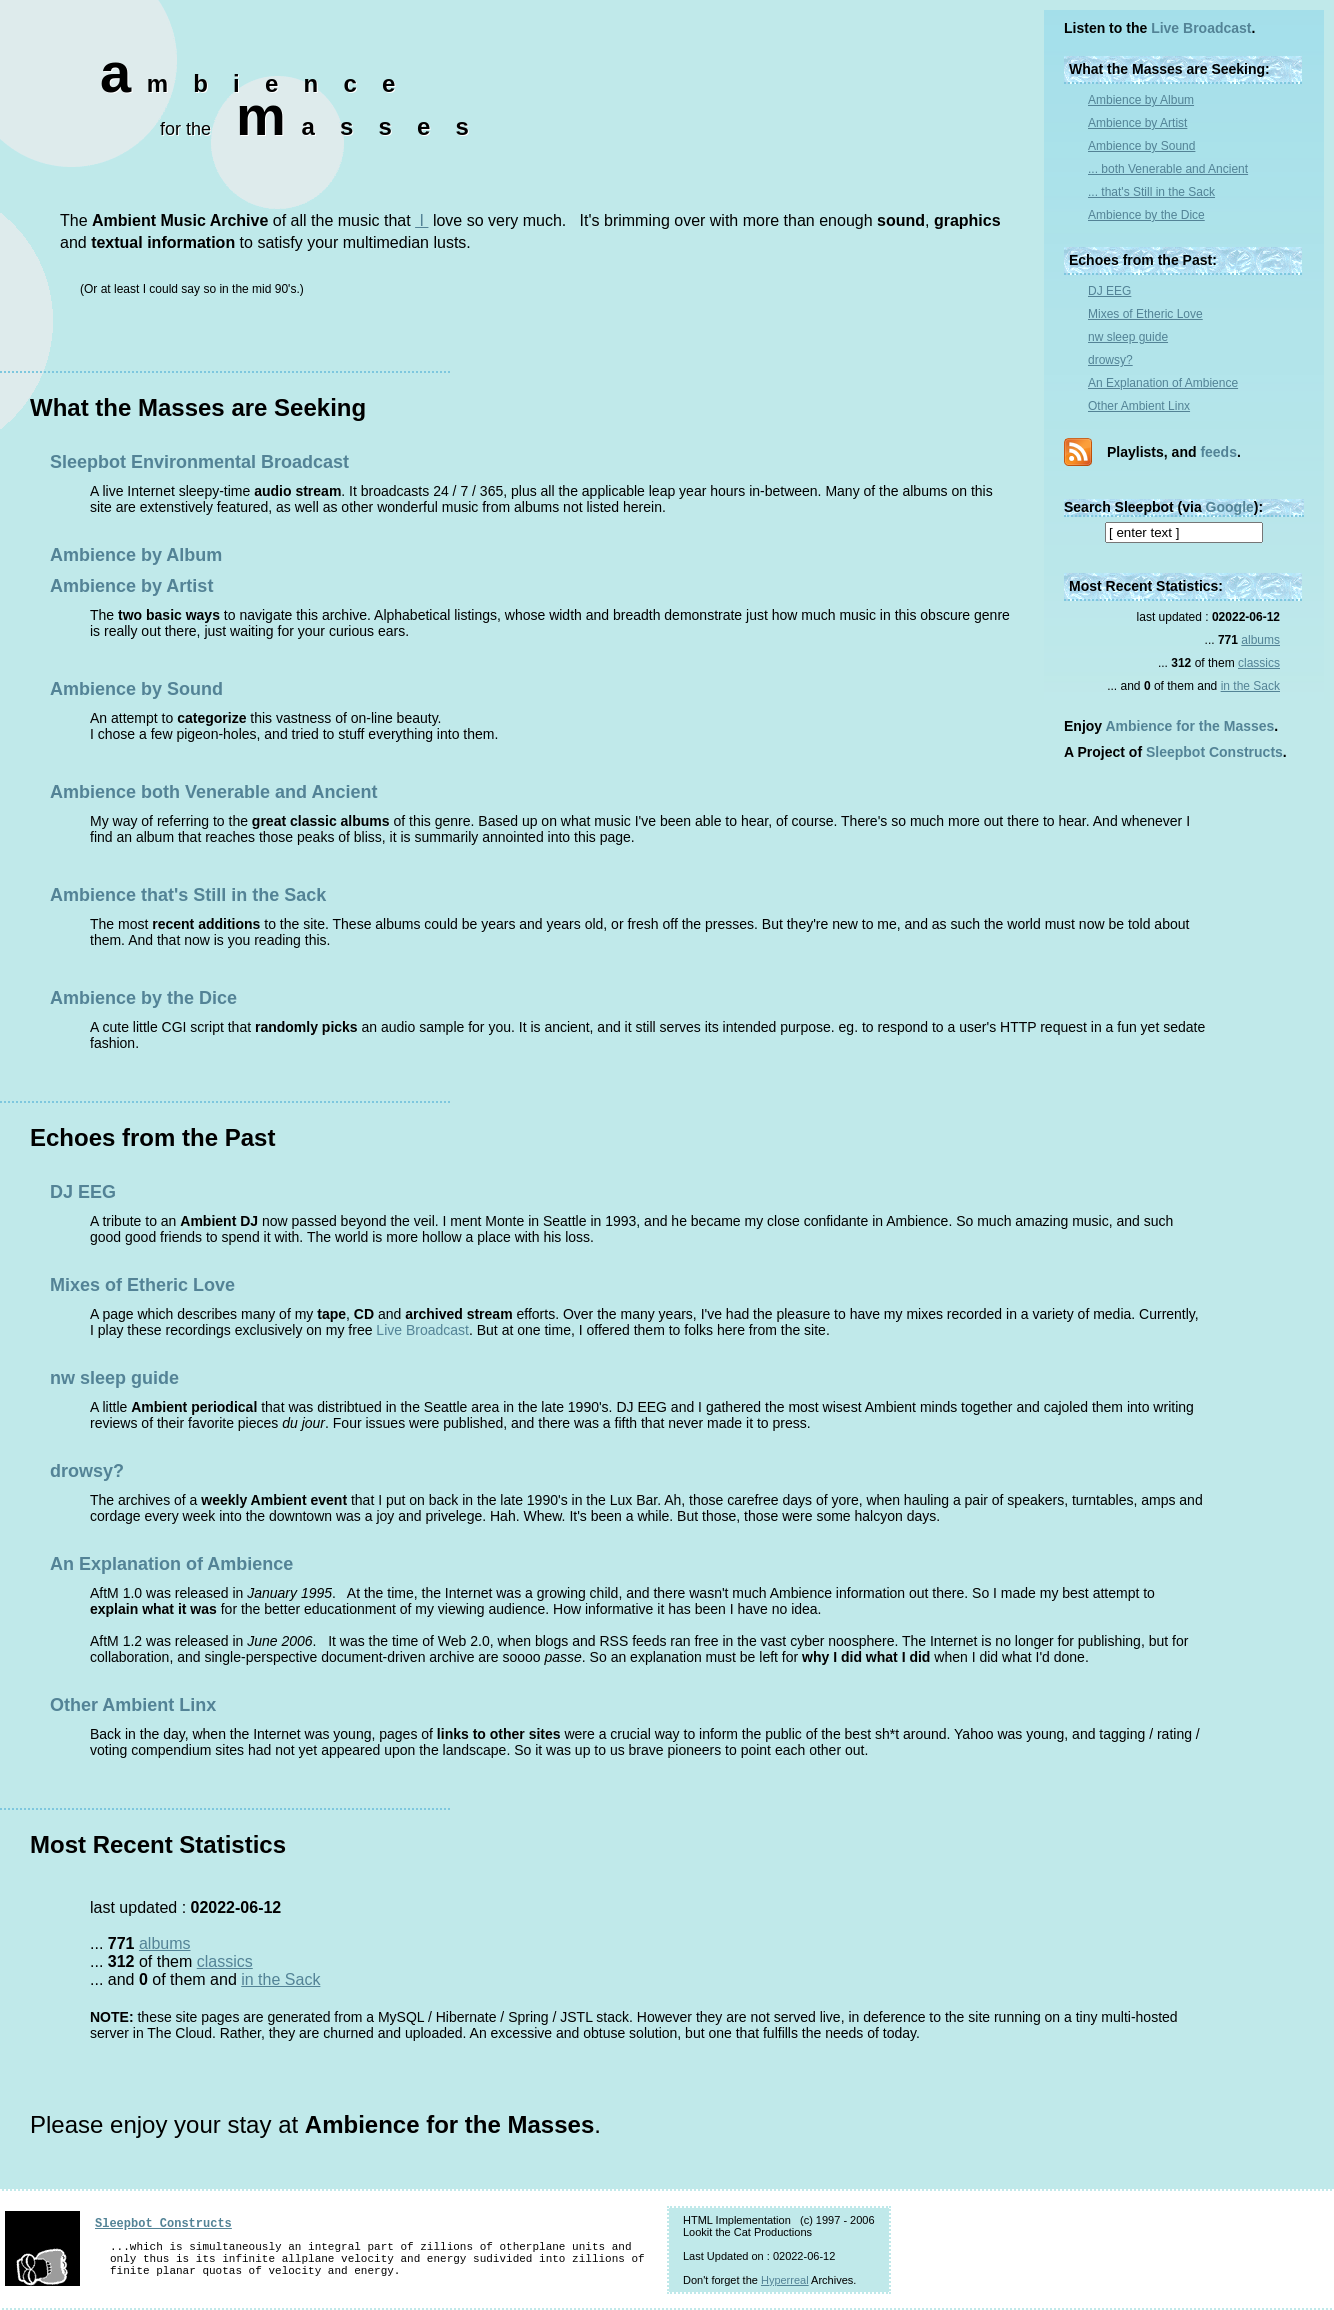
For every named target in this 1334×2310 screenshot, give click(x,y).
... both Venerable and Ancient (1168, 169)
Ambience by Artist (1137, 123)
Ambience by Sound (1141, 146)
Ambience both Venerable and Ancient (213, 792)
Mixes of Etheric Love (1145, 314)
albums (1260, 640)
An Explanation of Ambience (1163, 383)
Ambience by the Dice (1146, 215)
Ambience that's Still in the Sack (188, 895)
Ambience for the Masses (1190, 726)
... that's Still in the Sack (1151, 192)
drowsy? (1110, 360)
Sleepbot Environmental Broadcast (199, 462)
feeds (1218, 452)
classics (1259, 663)
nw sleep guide (1128, 337)
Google (1230, 507)
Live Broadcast (1201, 28)
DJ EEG (1109, 291)
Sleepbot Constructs (1214, 752)
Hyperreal (785, 2280)
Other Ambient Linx (1139, 406)
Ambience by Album (1141, 100)
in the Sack (1250, 686)
